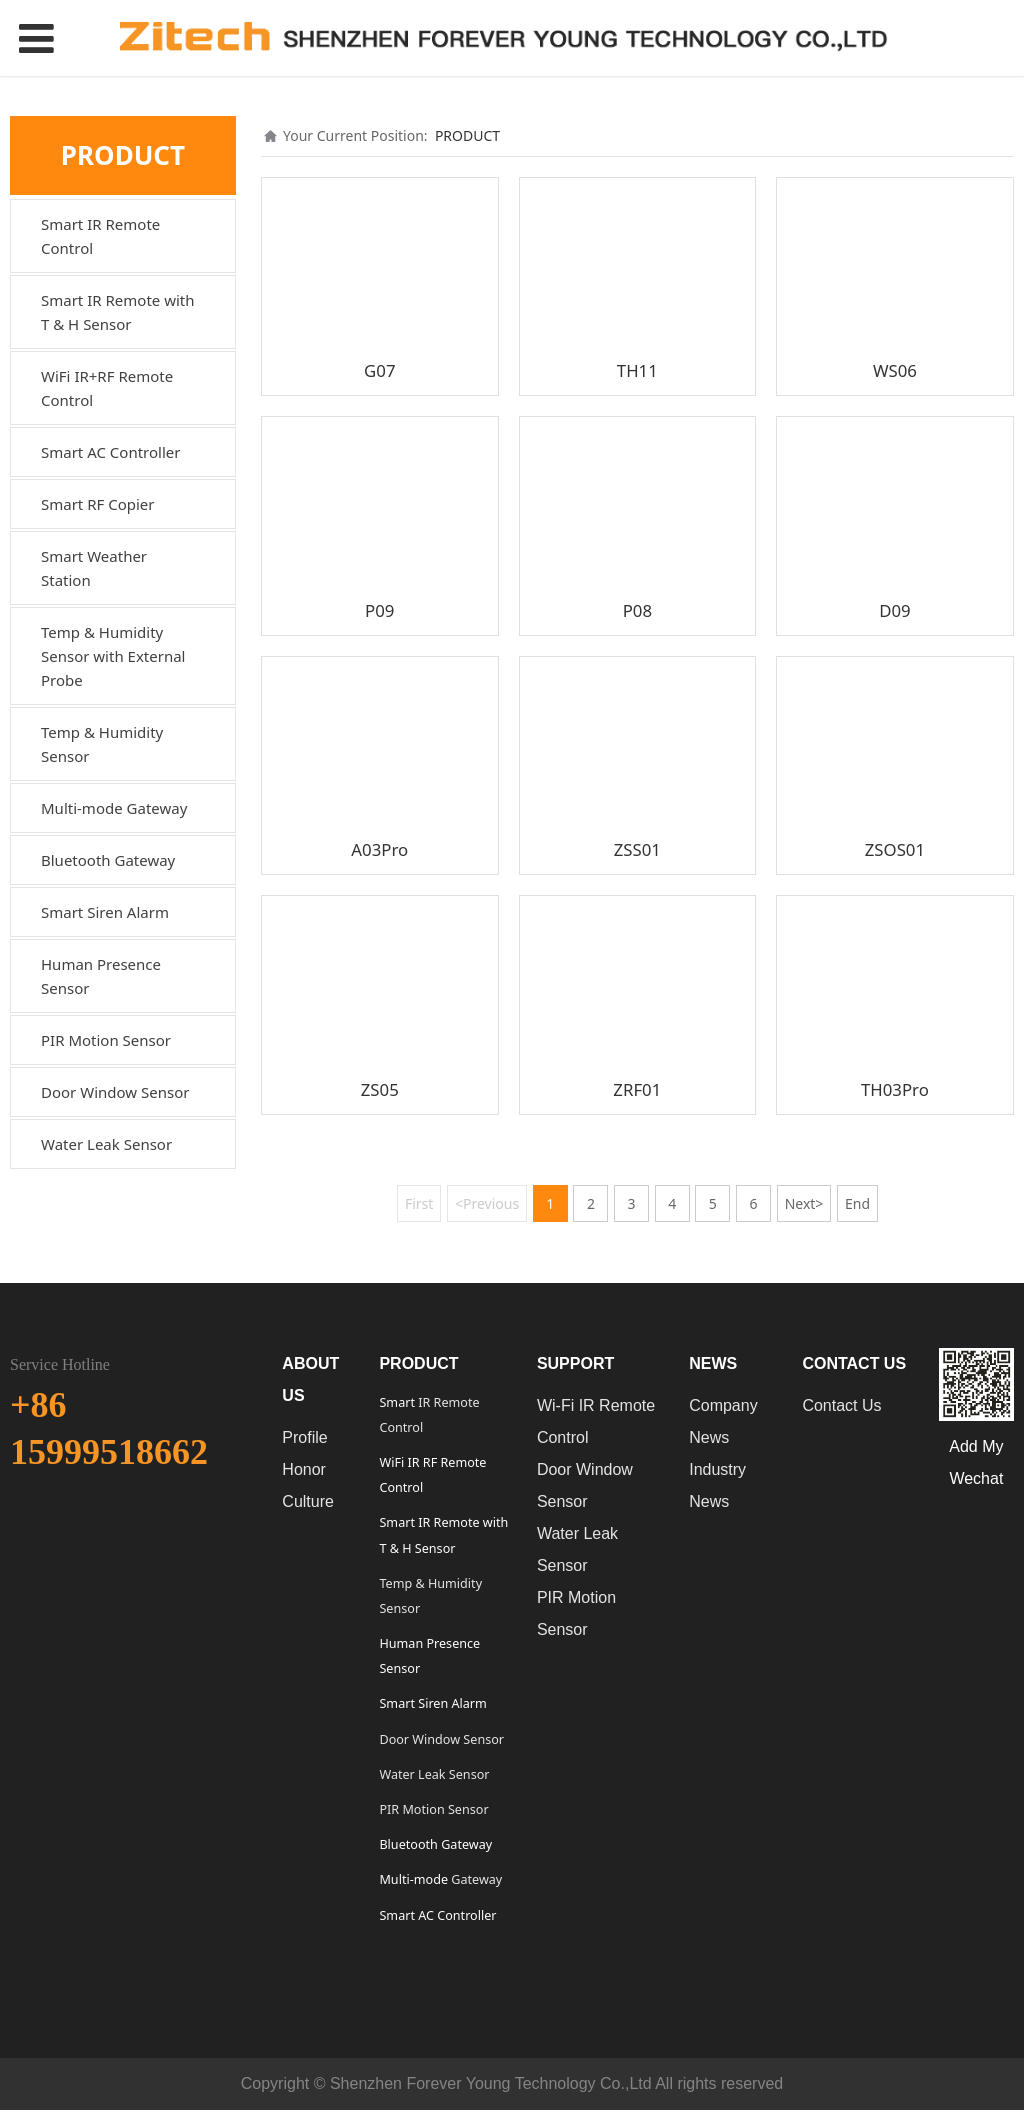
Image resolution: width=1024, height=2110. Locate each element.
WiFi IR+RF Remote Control (107, 388)
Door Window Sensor (115, 1092)
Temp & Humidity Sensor (102, 744)
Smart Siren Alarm (105, 912)
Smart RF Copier (98, 504)
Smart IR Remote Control (100, 236)
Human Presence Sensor (101, 976)
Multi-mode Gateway (114, 808)
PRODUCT (467, 135)
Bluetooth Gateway (108, 860)
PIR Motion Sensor (106, 1040)
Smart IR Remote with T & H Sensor (118, 312)
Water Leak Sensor (106, 1144)
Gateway (475, 1879)
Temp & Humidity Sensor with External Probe (113, 656)
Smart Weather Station (94, 568)
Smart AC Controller (110, 452)
